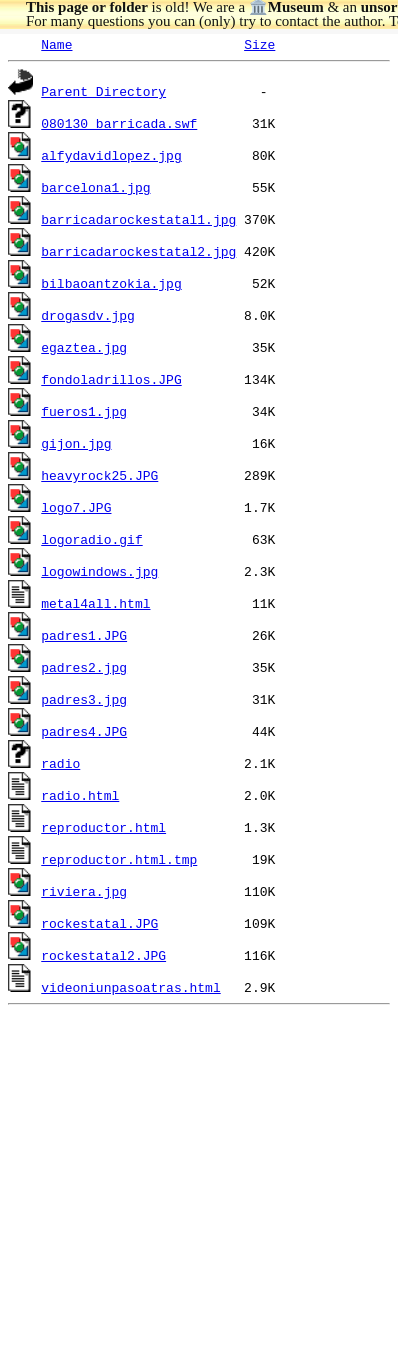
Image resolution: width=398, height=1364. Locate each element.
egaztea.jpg (84, 347)
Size (259, 44)
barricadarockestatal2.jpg (138, 251)
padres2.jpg (84, 667)
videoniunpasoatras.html (130, 987)
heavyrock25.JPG (99, 475)
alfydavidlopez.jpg (111, 155)
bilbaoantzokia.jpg (111, 283)
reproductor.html (103, 827)
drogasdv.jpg (88, 315)
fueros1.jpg (84, 411)
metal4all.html (95, 603)
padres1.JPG (84, 635)
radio (60, 763)
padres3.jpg (84, 699)
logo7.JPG (76, 507)
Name (56, 44)
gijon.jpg (76, 443)
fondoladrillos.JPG (111, 379)
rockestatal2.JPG (103, 955)
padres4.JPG (84, 731)
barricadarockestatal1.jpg (138, 219)
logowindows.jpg (99, 571)
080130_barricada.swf (119, 123)
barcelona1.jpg (95, 187)
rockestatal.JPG (99, 923)
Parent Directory (103, 91)
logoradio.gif (91, 539)
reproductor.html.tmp (119, 859)
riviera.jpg (84, 891)
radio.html (80, 795)
